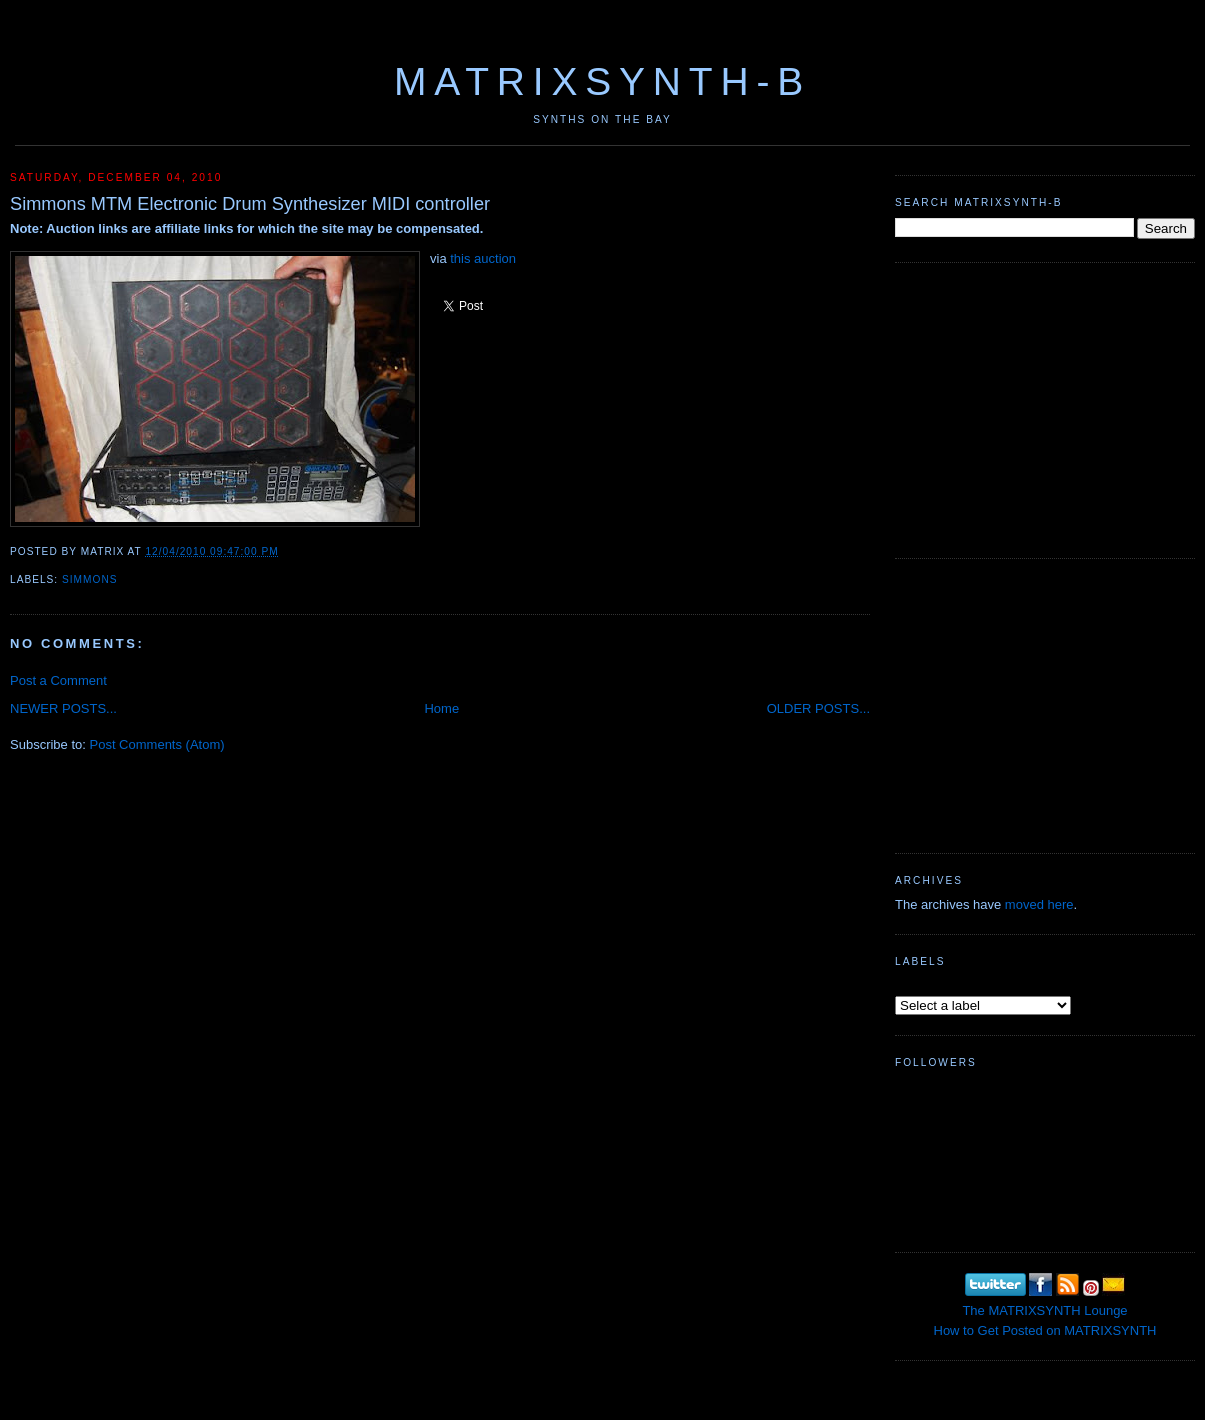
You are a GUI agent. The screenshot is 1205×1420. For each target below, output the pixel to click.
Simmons (89, 579)
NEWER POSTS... (63, 708)
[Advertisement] (1045, 408)
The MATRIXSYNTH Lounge (1044, 1310)
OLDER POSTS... (818, 708)
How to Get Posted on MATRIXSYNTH (1045, 1330)
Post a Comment (58, 680)
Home (441, 708)
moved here (1039, 904)
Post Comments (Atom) (157, 744)
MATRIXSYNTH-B (602, 81)
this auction (483, 258)
